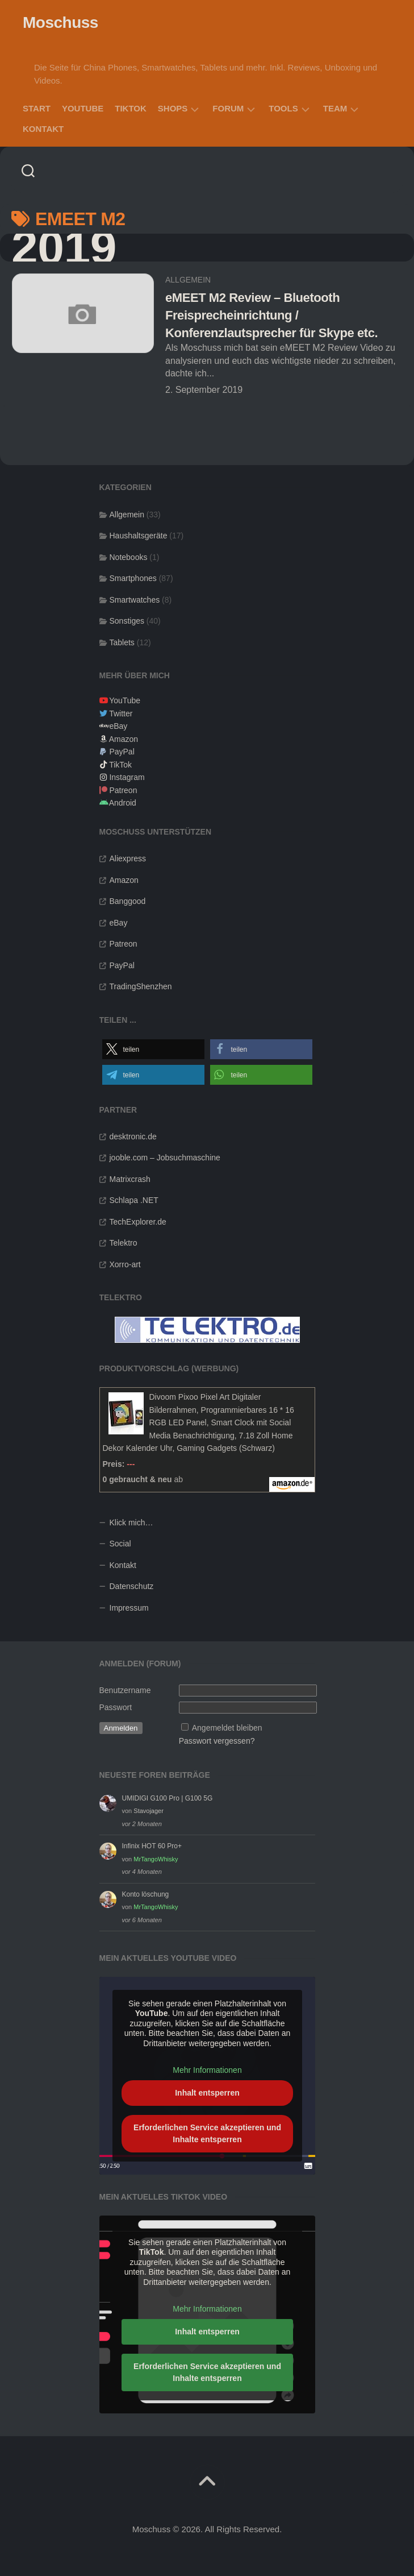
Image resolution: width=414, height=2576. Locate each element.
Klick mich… (131, 1522)
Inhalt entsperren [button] (207, 2092)
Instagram (126, 777)
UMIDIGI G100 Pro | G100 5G (167, 1798)
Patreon (123, 790)
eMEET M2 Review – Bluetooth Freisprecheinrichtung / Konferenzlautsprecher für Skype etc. (271, 315)
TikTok (131, 108)
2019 (63, 247)
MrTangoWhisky (155, 1859)
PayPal (121, 751)
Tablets (122, 642)
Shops (173, 108)
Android (122, 802)
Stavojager (148, 1810)
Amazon (123, 739)
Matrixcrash (130, 1179)
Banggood (128, 901)
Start (37, 108)
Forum (228, 108)
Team (335, 108)
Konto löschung (145, 1894)
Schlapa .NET (134, 1200)
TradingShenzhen (141, 986)
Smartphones (133, 578)
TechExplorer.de (138, 1221)
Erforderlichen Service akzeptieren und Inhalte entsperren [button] (207, 2133)
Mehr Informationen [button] (207, 2070)
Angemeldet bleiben (227, 1727)
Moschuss (60, 22)
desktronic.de (133, 1136)
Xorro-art (125, 1264)
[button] (153, 1049)
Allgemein (188, 279)
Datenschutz (132, 1586)
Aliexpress (128, 858)
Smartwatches (135, 599)
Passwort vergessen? (217, 1740)
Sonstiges (127, 620)
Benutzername (125, 1690)
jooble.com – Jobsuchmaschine (165, 1157)
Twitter (120, 713)
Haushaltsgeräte (139, 535)
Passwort (115, 1707)
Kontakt (43, 129)
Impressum (129, 1607)
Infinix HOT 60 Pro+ (152, 1846)
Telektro (123, 1242)
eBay (118, 726)
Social (120, 1543)
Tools (283, 108)
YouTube (82, 108)
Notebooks (129, 557)
